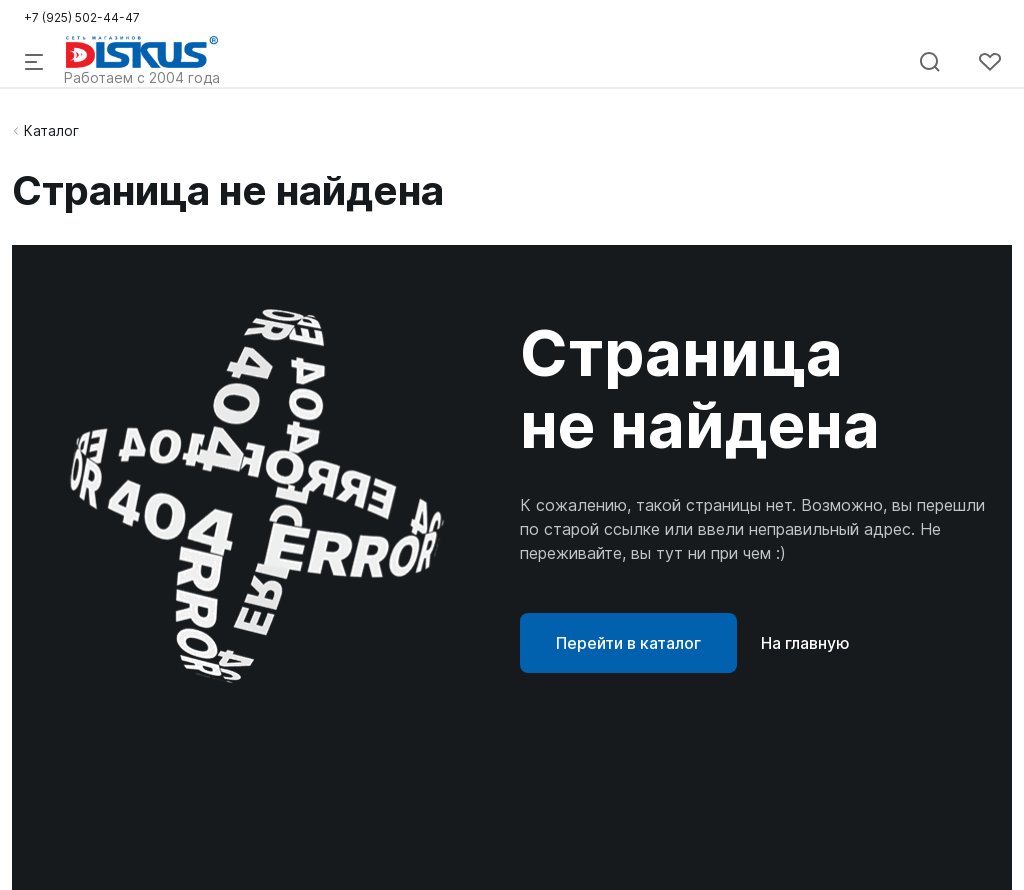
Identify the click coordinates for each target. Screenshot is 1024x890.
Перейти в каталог (628, 643)
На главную (805, 643)
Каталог (51, 130)
